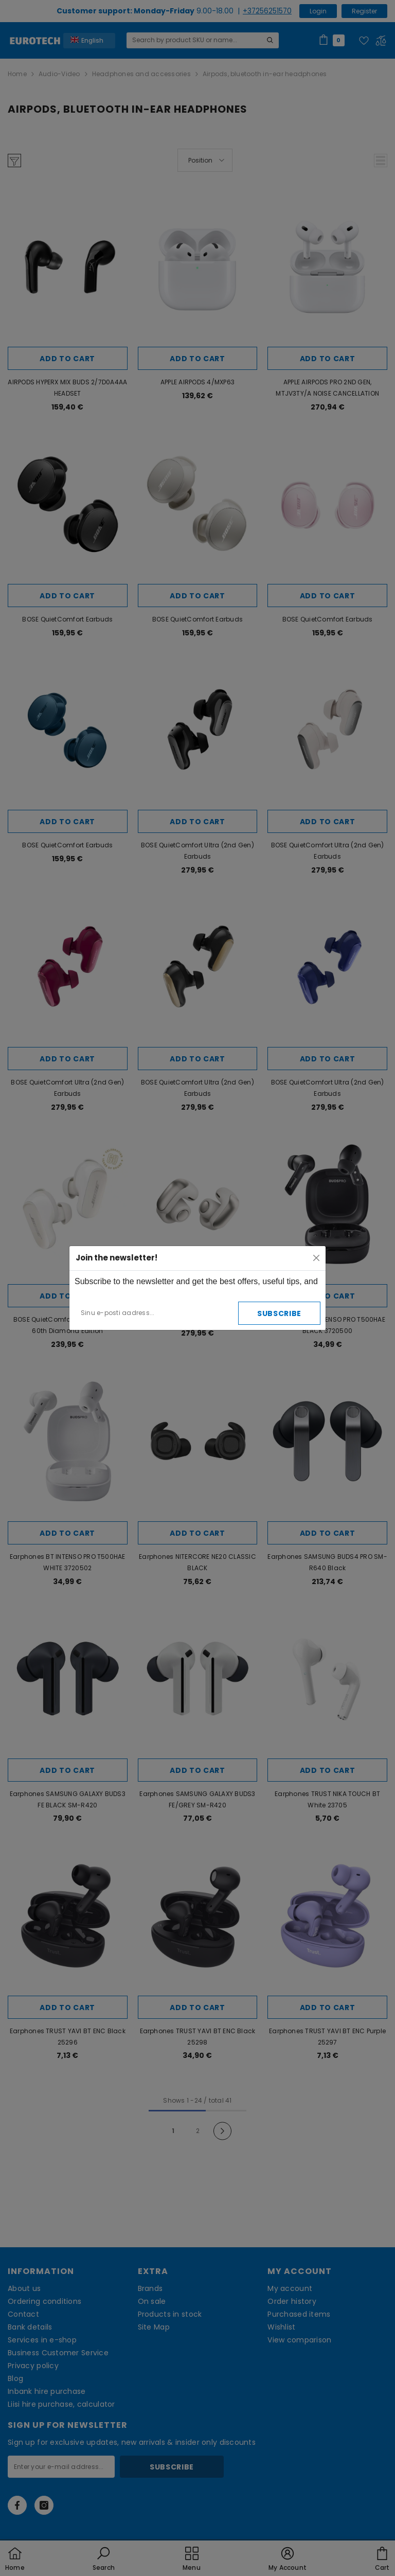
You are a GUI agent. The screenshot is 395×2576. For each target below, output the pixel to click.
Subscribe (279, 1313)
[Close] (316, 1258)
